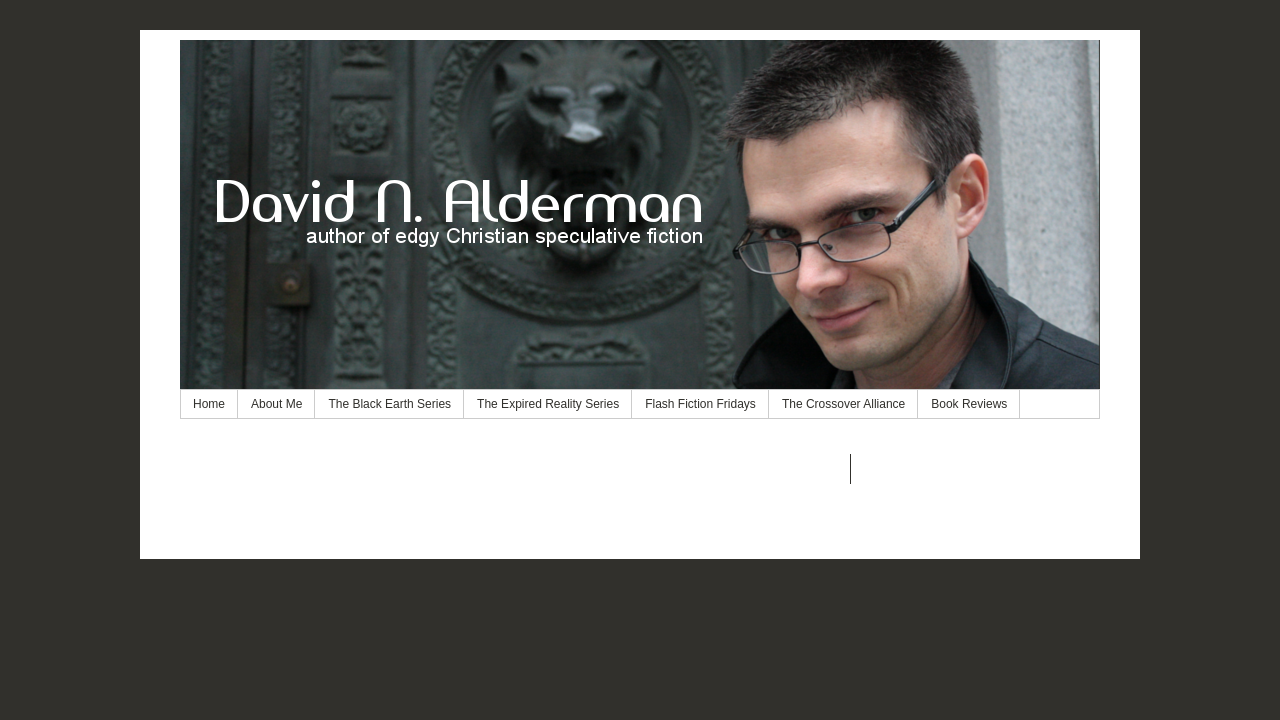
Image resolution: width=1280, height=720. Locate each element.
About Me (276, 404)
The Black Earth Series (389, 404)
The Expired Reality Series (548, 404)
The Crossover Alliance (843, 404)
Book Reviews (969, 404)
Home (209, 404)
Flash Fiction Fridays (700, 404)
